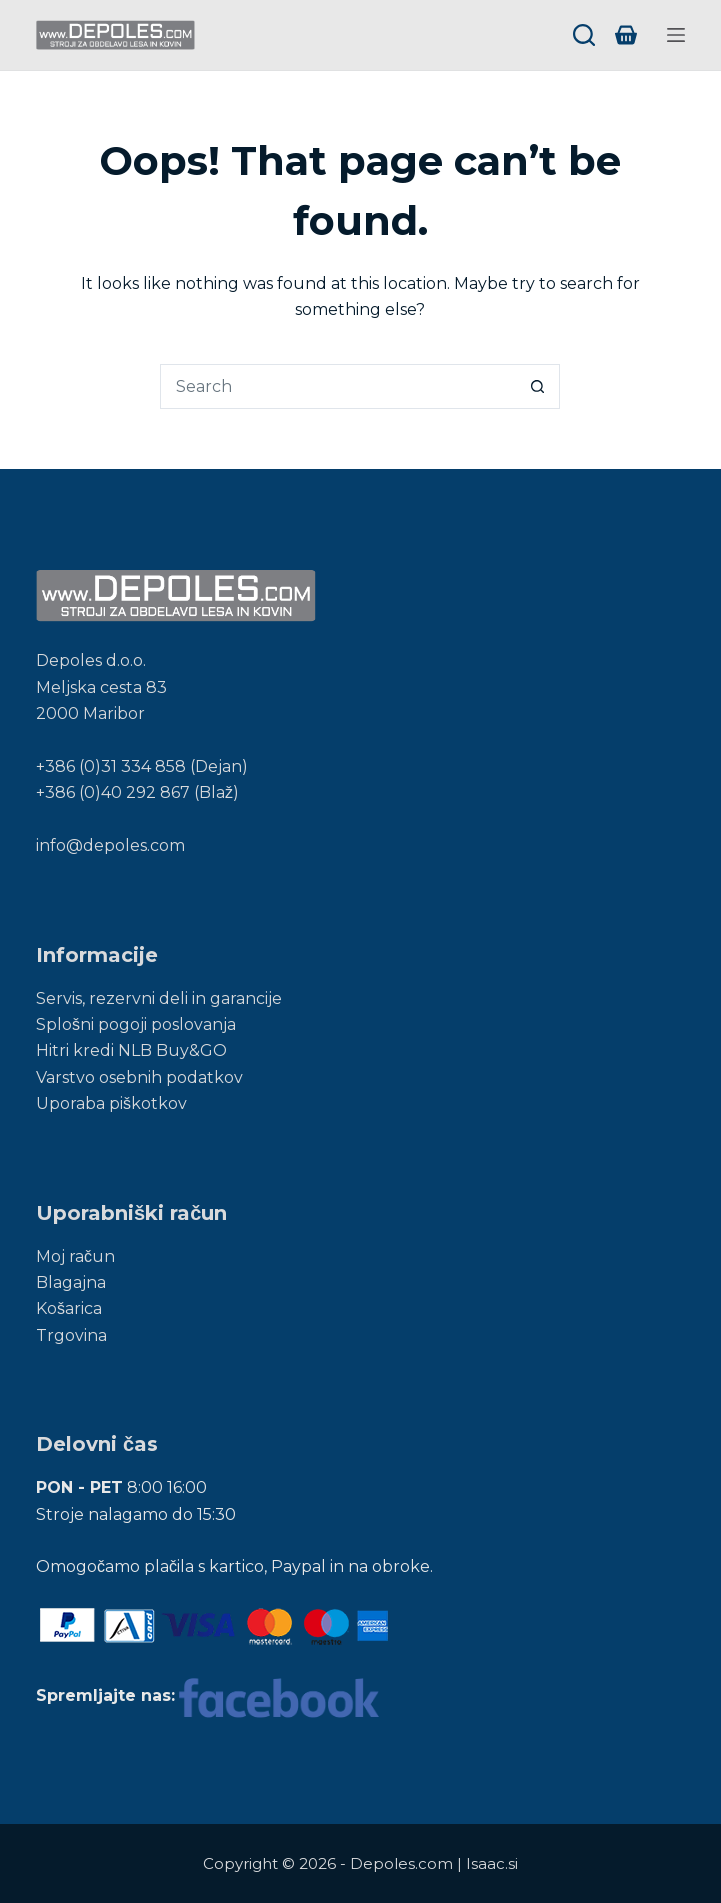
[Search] (584, 35)
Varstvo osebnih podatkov (139, 1077)
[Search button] (537, 386)
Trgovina (71, 1335)
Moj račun (75, 1256)
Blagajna (71, 1282)
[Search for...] (337, 386)
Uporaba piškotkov (111, 1103)
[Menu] (676, 35)
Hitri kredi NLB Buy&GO (131, 1050)
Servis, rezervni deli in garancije (159, 998)
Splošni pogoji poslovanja (136, 1024)
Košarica (69, 1308)
